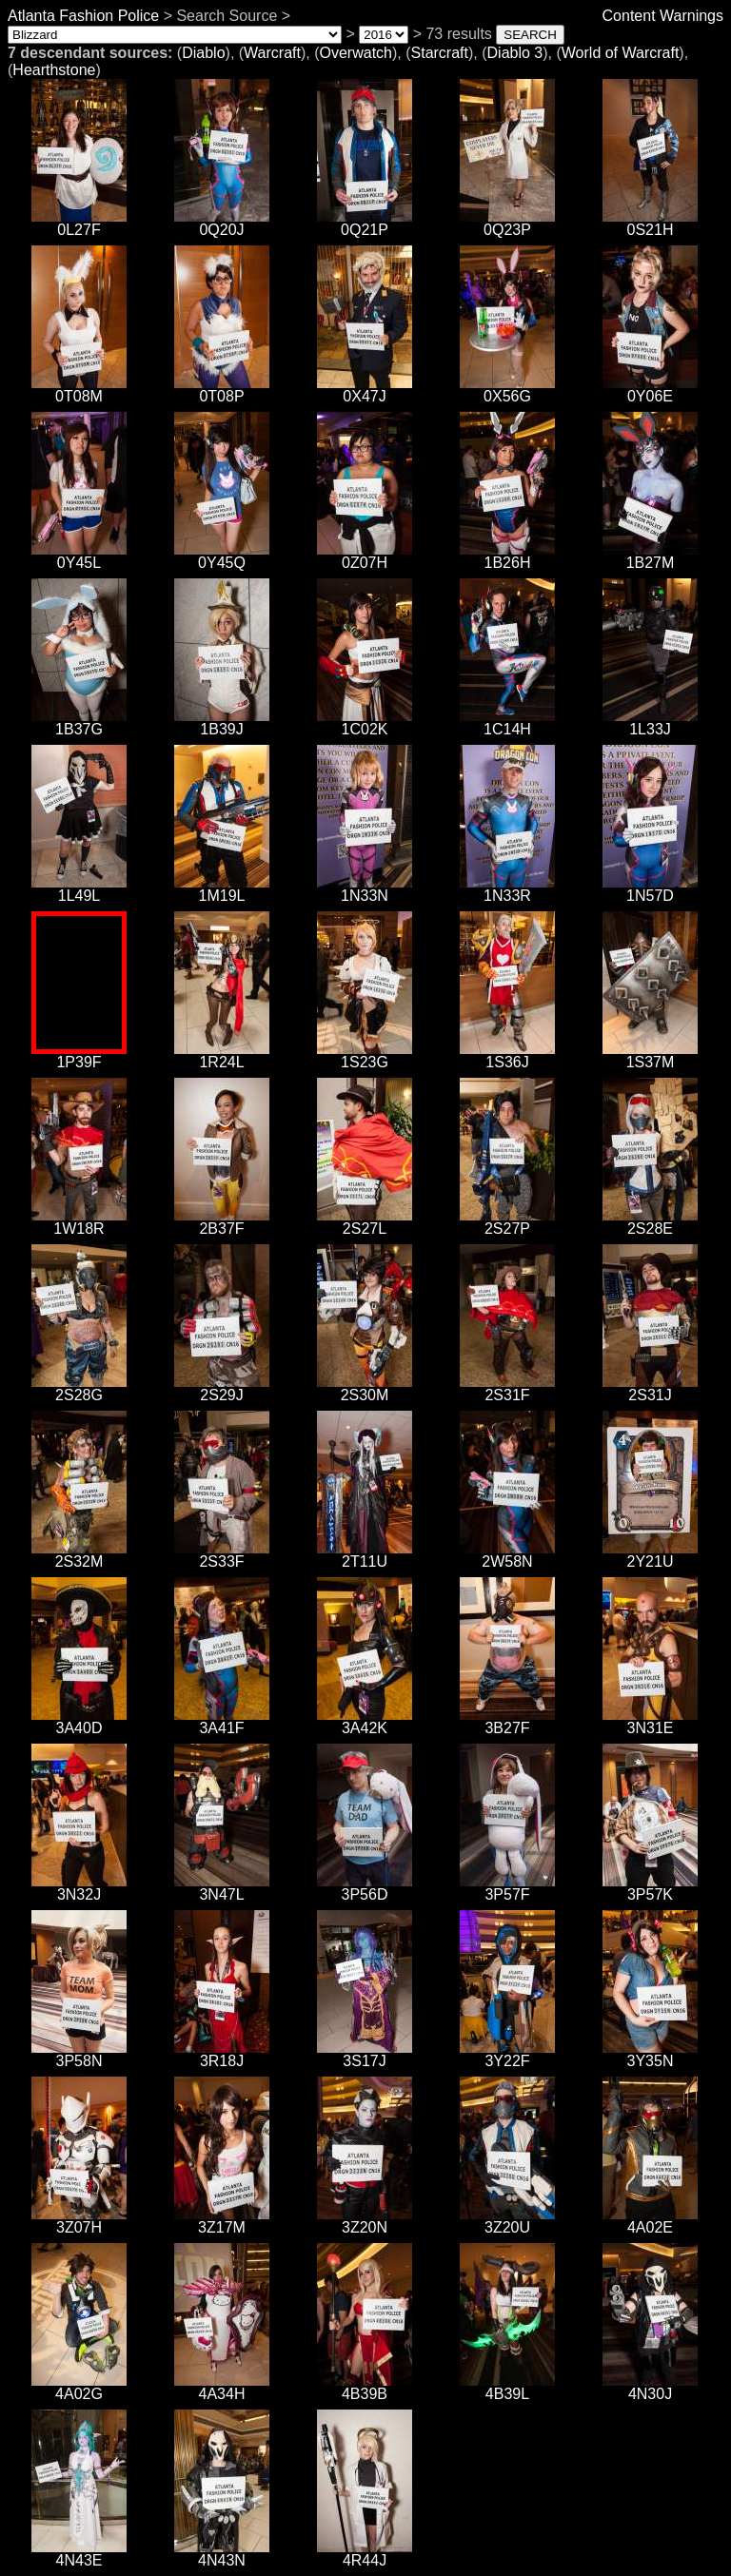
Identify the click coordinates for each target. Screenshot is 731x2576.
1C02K (364, 722)
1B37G (79, 722)
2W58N (507, 1555)
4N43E (79, 2553)
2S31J (650, 1388)
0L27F (79, 223)
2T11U (364, 1555)
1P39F (79, 1055)
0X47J (364, 389)
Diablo (203, 53)
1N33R (507, 889)
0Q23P (507, 223)
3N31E (650, 1721)
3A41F (221, 1721)
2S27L (364, 1222)
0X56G (507, 389)
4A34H (221, 2387)
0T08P (221, 389)
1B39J (221, 722)
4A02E (650, 2220)
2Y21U (650, 1555)
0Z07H (364, 556)
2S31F (507, 1388)
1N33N (364, 889)
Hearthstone (53, 70)
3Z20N (364, 2220)
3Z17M (221, 2220)
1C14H (507, 722)
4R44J (364, 2553)
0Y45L (79, 556)
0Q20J (221, 223)
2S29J (221, 1388)
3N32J (79, 1888)
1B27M (650, 556)
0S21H (650, 223)
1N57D (650, 889)
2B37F (221, 1222)
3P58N (79, 2054)
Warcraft (272, 53)
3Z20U (507, 2220)
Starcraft (439, 53)
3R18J (221, 2054)
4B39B (364, 2387)
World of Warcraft (621, 53)
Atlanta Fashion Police (83, 16)
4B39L (507, 2387)
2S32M (79, 1555)
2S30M (364, 1388)
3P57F (507, 1888)
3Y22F (507, 2054)
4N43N (221, 2553)
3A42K (364, 1721)
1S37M (650, 1055)
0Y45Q (221, 556)
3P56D (364, 1888)
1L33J (650, 722)
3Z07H (79, 2220)
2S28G (79, 1388)
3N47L (221, 1888)
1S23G (364, 1055)
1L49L (79, 889)
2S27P (507, 1222)
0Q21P (364, 223)
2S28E (650, 1222)
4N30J (650, 2387)
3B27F (507, 1721)
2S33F (221, 1555)
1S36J (507, 1055)
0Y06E (650, 389)
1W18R (79, 1222)
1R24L (221, 1055)
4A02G (79, 2387)
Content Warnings (663, 16)
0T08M (79, 389)
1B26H (507, 556)
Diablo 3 (515, 53)
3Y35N (650, 2054)
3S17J (364, 2054)
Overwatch (356, 53)
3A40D (79, 1721)
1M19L (221, 889)
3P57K (650, 1888)
